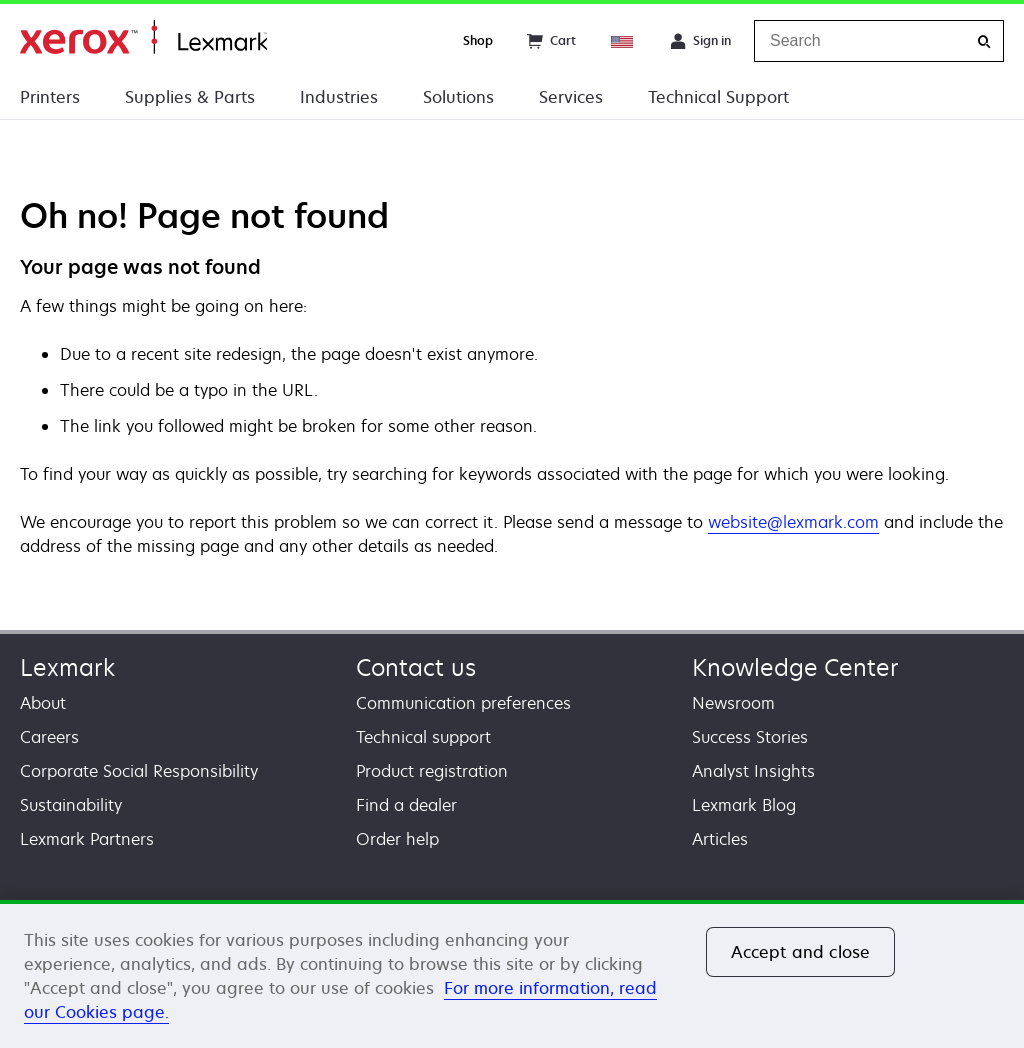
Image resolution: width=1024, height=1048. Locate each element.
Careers (49, 737)
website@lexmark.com (793, 522)
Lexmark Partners (87, 839)
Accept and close (801, 952)
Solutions (458, 97)
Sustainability (71, 805)
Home (143, 37)
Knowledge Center (795, 667)
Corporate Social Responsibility (139, 771)
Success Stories (750, 737)
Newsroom (733, 703)
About (43, 703)
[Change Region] (623, 41)
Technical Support (718, 97)
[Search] (984, 41)
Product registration (432, 771)
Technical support (423, 737)
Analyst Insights (753, 771)
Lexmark (67, 667)
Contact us (416, 667)
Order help (397, 839)
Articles (720, 839)
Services (571, 97)
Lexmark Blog (744, 805)
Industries (339, 97)
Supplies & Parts (190, 97)
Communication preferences (463, 703)
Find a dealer (406, 805)
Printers (50, 97)
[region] (512, 974)
